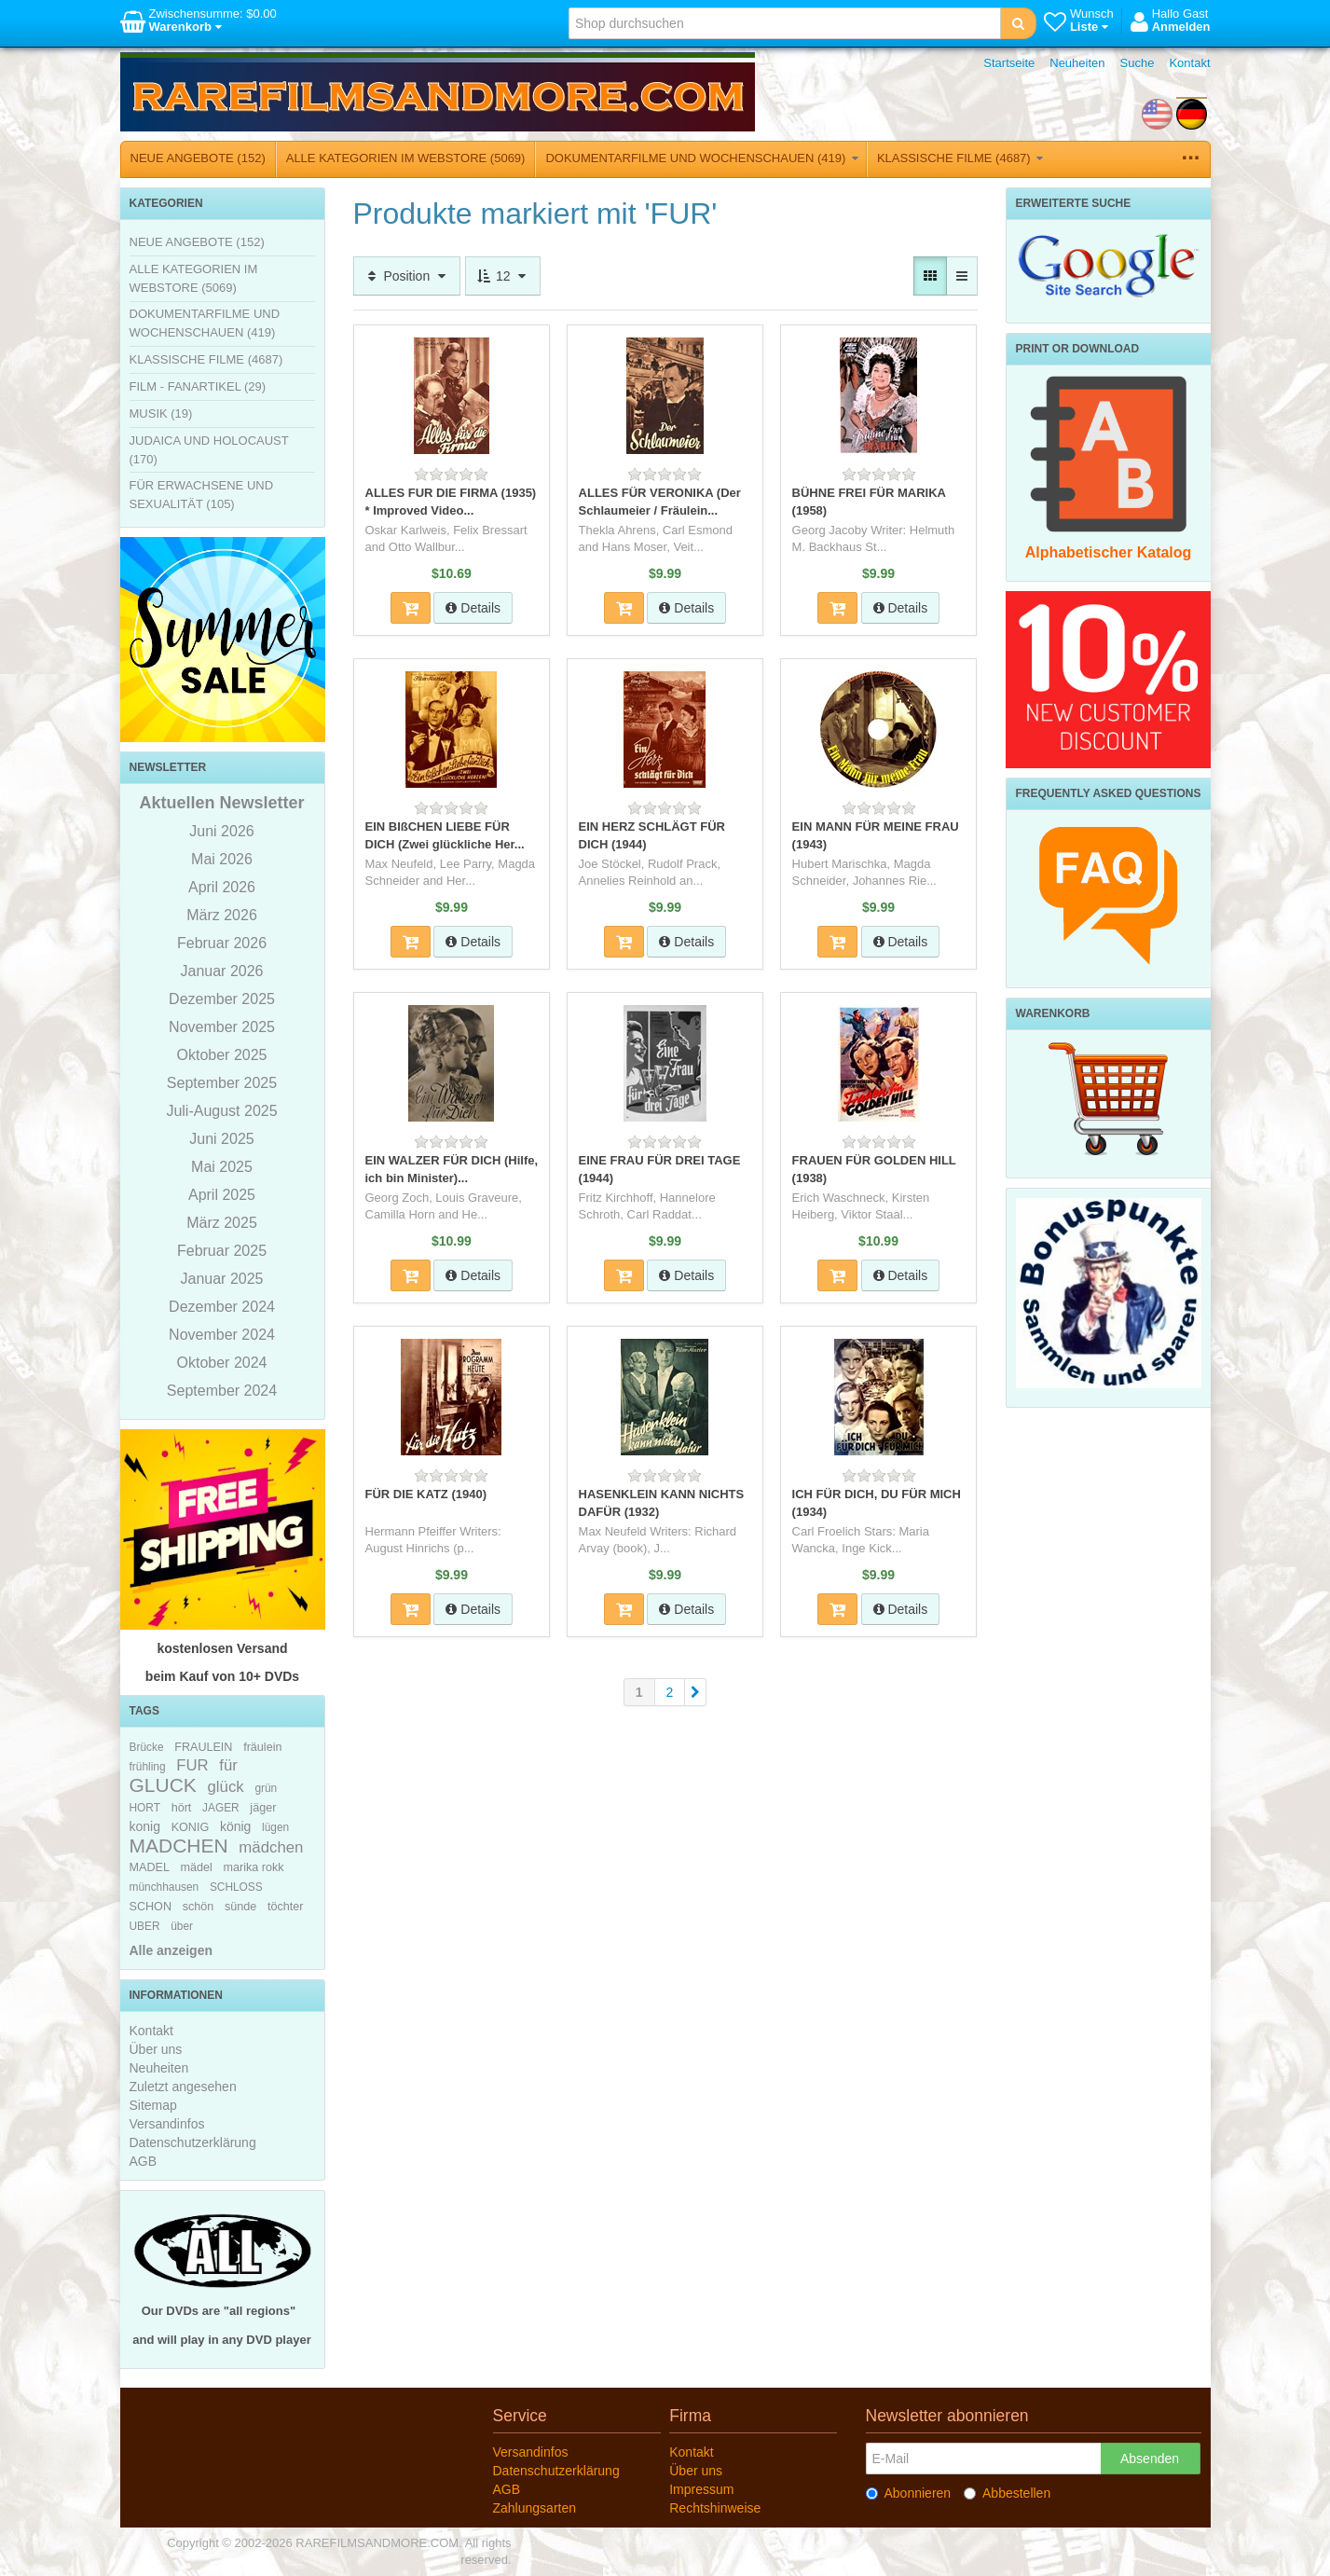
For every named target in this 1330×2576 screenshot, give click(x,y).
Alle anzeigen (171, 1950)
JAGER (221, 1807)
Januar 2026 (222, 971)
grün (265, 1788)
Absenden (1149, 2458)
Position (407, 276)
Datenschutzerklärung (193, 2142)
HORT (145, 1807)
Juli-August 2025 (221, 1111)
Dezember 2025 (222, 999)
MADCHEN (179, 1845)
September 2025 (222, 1083)
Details (473, 607)
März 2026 (221, 915)
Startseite (1009, 63)
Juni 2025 (221, 1139)
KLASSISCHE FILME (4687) (960, 158)
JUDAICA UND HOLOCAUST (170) (209, 450)
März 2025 (221, 1223)
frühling (148, 1766)
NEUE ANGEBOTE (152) (198, 158)
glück (226, 1787)
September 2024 (222, 1390)
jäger (263, 1807)
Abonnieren (909, 2493)
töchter (285, 1906)
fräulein (262, 1747)
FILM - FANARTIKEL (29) (198, 386)
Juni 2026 (221, 831)
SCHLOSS (236, 1887)
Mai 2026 (222, 859)
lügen (275, 1827)
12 (502, 276)
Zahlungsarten (535, 2507)
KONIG (190, 1827)
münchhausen (164, 1887)
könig (235, 1826)
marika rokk (254, 1867)
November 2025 (222, 1027)
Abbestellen (1007, 2493)
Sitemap (153, 2105)
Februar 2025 (222, 1251)
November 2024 (222, 1335)
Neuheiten (1076, 63)
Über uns (156, 2049)
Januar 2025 (222, 1279)
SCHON (150, 1906)
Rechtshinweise (715, 2507)
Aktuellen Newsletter (221, 802)
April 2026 (221, 887)
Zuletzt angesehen (183, 2086)
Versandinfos (167, 2123)
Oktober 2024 (222, 1363)
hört (181, 1807)
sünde (240, 1906)
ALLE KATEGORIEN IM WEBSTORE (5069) (406, 158)
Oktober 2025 (222, 1055)
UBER (145, 1926)
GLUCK (163, 1785)
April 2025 (221, 1195)
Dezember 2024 (222, 1307)
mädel (197, 1867)
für (228, 1765)
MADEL (150, 1867)
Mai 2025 (222, 1167)
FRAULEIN (203, 1747)
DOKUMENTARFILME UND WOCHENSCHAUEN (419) (701, 158)
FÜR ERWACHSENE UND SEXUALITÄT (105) (202, 494)
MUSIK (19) (161, 413)
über (182, 1926)
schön (198, 1906)
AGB (144, 2161)
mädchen (271, 1847)
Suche (1137, 63)
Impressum (701, 2489)
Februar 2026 (222, 943)
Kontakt (1189, 63)
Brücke (147, 1747)
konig (145, 1826)
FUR (192, 1765)
